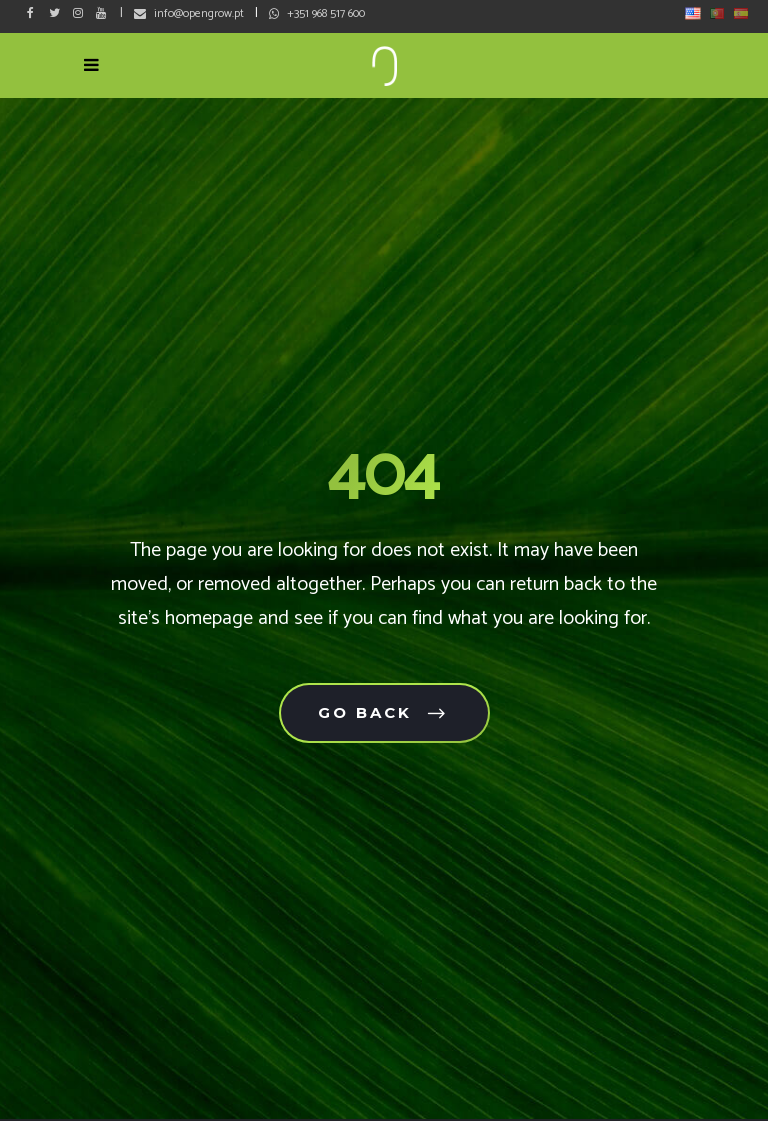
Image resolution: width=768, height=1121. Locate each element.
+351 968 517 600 (326, 13)
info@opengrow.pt (199, 13)
